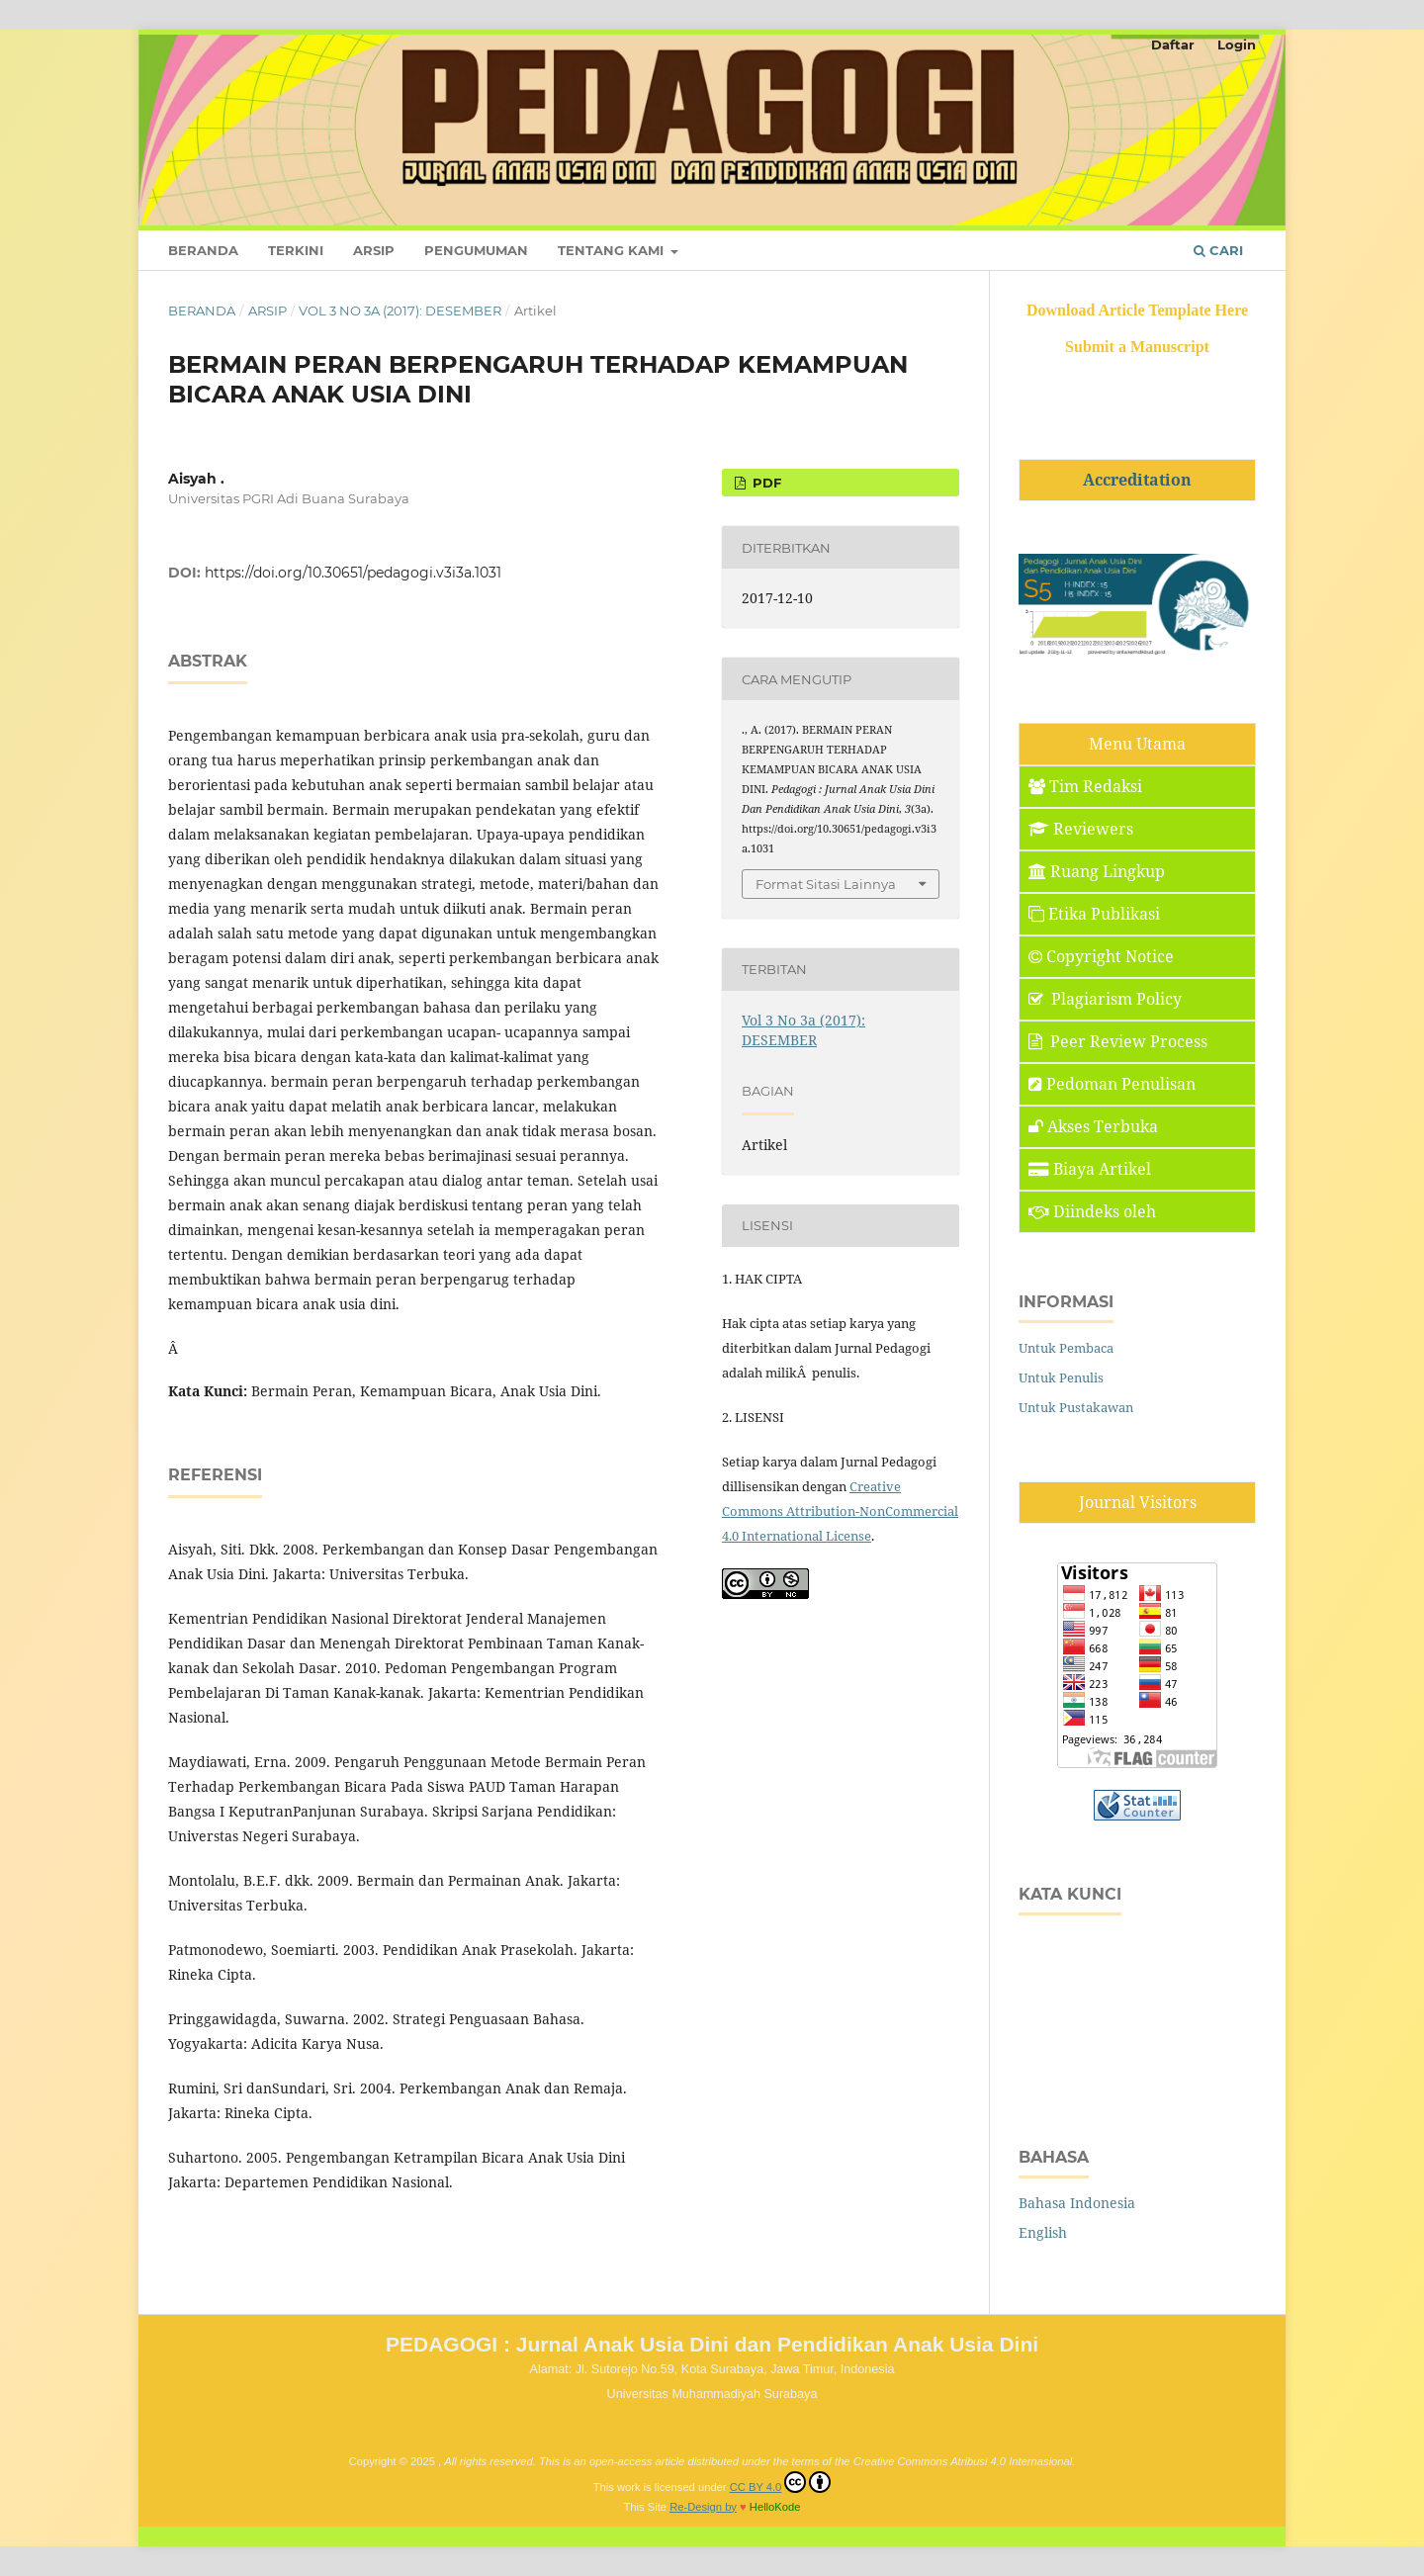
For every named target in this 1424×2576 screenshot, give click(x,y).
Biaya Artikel (1089, 1169)
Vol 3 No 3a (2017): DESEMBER (400, 310)
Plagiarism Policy (1105, 999)
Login (1236, 44)
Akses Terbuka (1093, 1126)
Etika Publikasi (1094, 914)
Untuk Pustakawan (1076, 1407)
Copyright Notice (1101, 956)
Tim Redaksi (1085, 786)
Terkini (295, 250)
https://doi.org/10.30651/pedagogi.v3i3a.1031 (353, 572)
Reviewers (1080, 829)
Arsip (374, 250)
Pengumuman (476, 250)
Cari (1218, 250)
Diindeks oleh (1092, 1211)
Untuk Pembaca (1066, 1348)
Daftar (1173, 44)
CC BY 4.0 (781, 2482)
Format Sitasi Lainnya (826, 884)
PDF (765, 482)
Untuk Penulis (1061, 1377)
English (1043, 2232)
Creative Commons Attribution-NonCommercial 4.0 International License (840, 1511)
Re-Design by (703, 2507)
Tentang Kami (613, 250)
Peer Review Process (1117, 1041)
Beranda (203, 250)
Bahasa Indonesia (1077, 2202)
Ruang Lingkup (1096, 871)
